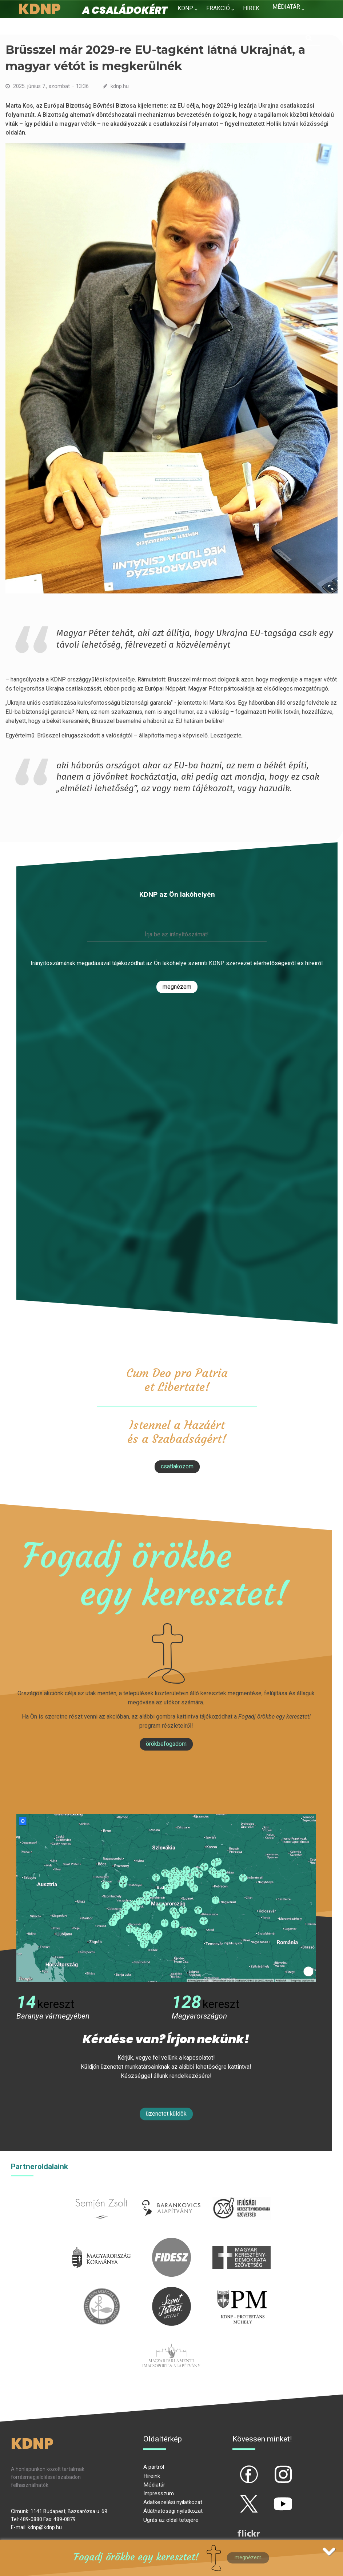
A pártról (153, 2467)
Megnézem (177, 986)
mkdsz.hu (241, 2242)
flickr (239, 2527)
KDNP (185, 8)
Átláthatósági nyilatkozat (173, 2511)
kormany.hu (102, 2242)
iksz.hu (241, 2192)
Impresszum (158, 2493)
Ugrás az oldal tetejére (171, 2520)
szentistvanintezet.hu (171, 2291)
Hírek (251, 8)
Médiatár (154, 2484)
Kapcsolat (288, 21)
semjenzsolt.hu (101, 2192)
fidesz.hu (171, 2242)
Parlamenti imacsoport (171, 2340)
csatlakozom (177, 1466)
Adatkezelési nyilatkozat (172, 2502)
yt (270, 2498)
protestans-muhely (242, 2291)
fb (236, 2468)
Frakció (218, 8)
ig (270, 2468)
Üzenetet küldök (166, 2113)
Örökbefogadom (166, 1743)
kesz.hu (101, 2291)
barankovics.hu (171, 2192)
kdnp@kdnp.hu (45, 2527)
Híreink (151, 2476)
